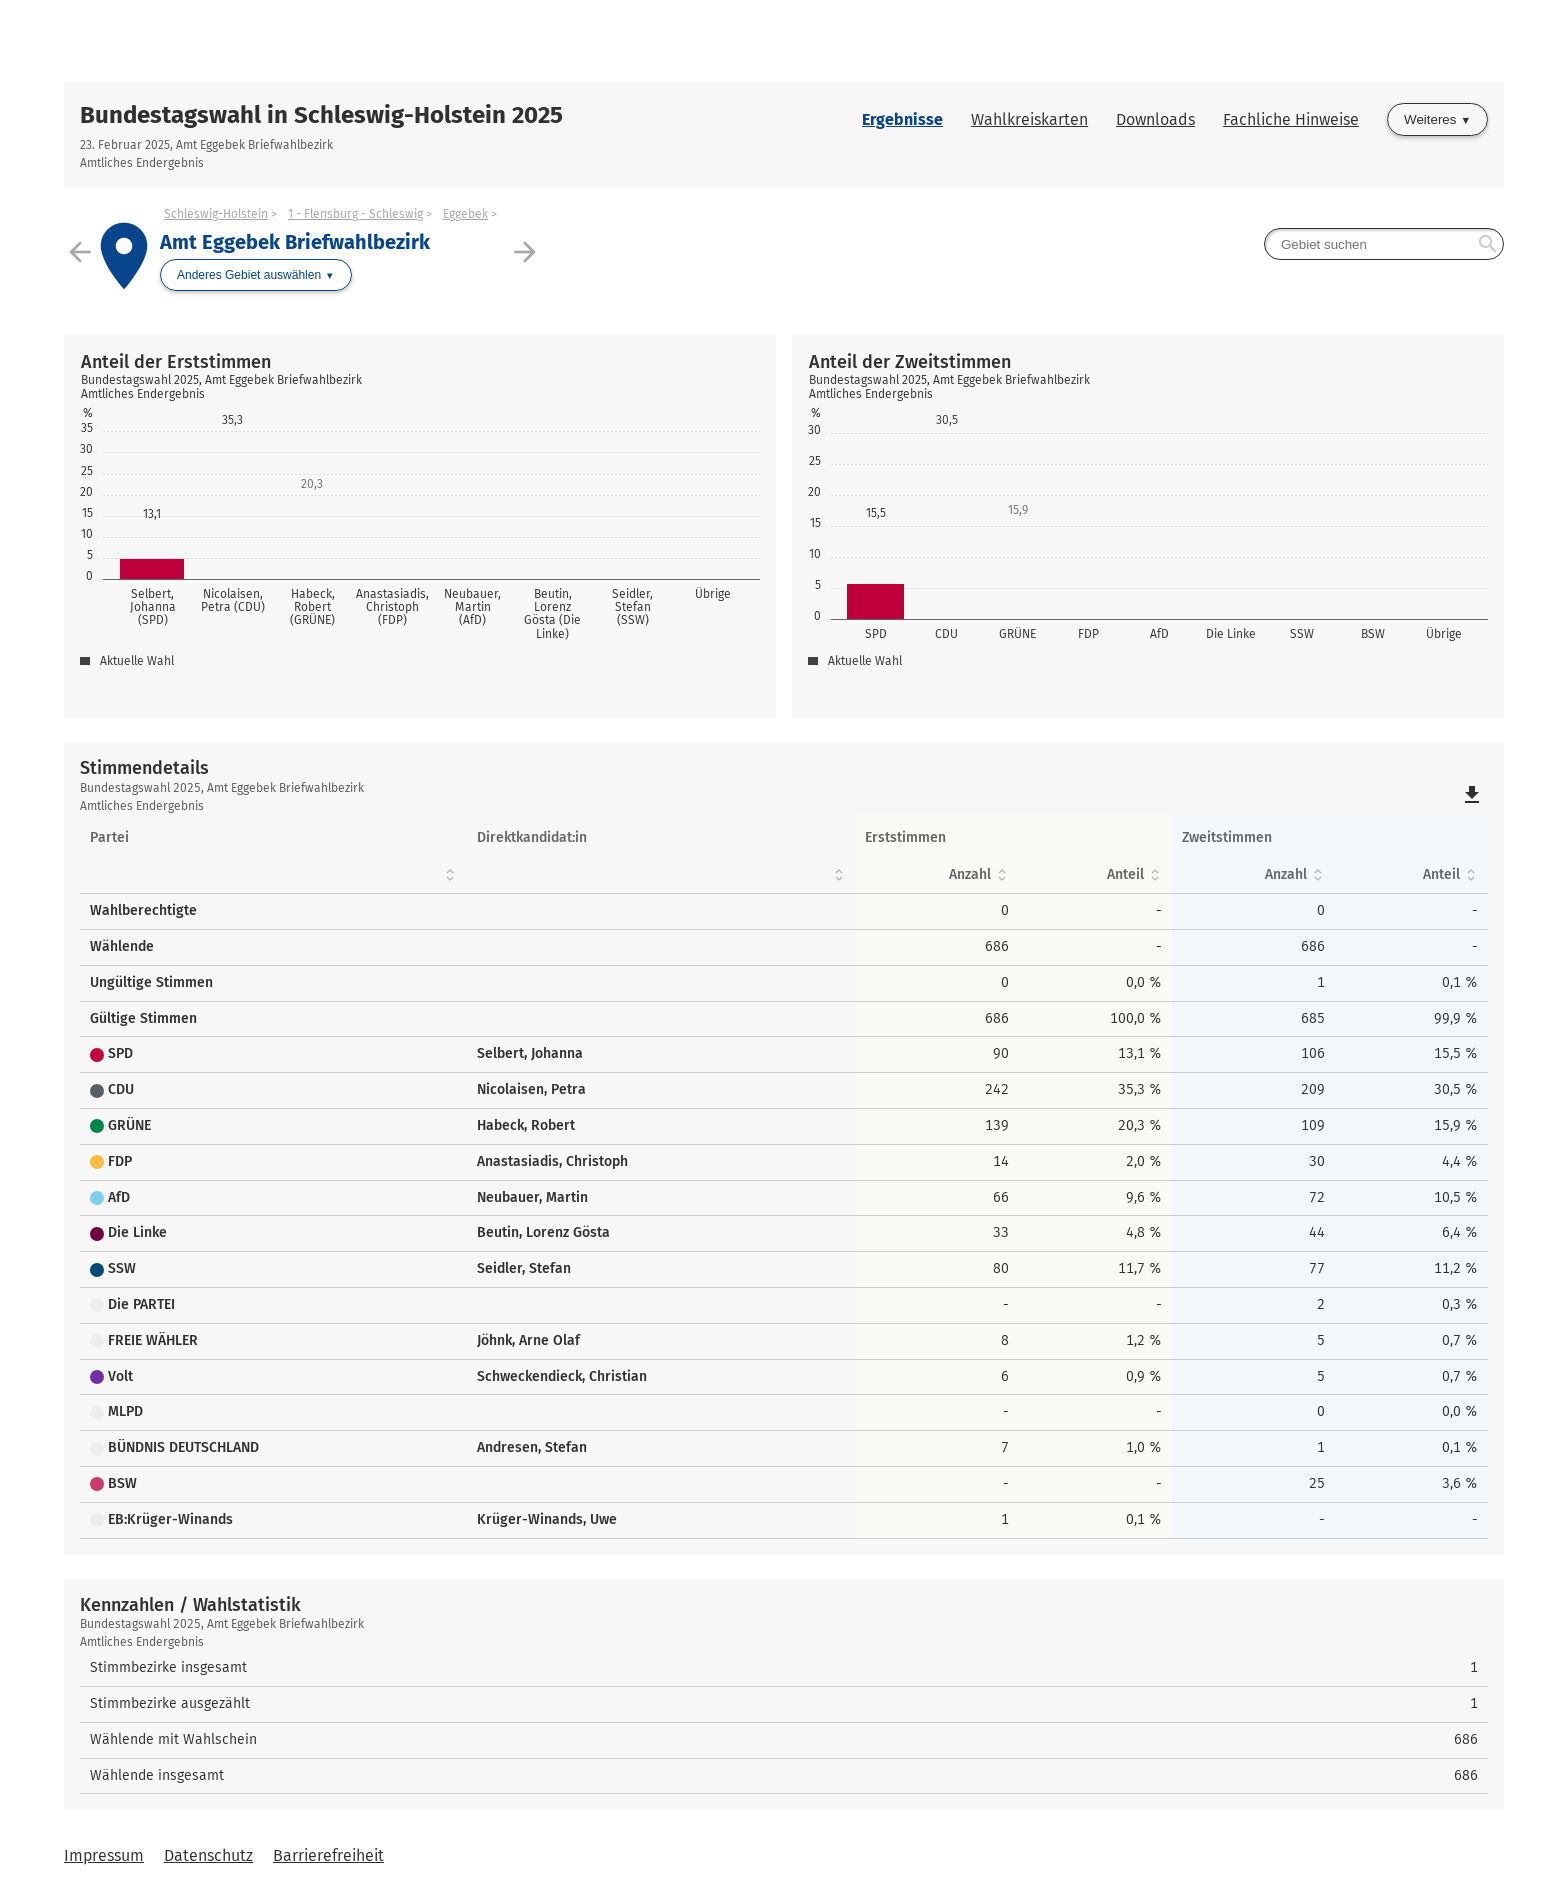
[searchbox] (1384, 244)
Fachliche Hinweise (1291, 119)
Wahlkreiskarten (1029, 119)
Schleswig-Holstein (216, 214)
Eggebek (465, 214)
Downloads (1155, 119)
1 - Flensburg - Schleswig (355, 214)
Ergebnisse (902, 119)
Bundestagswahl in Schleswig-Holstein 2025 (321, 115)
